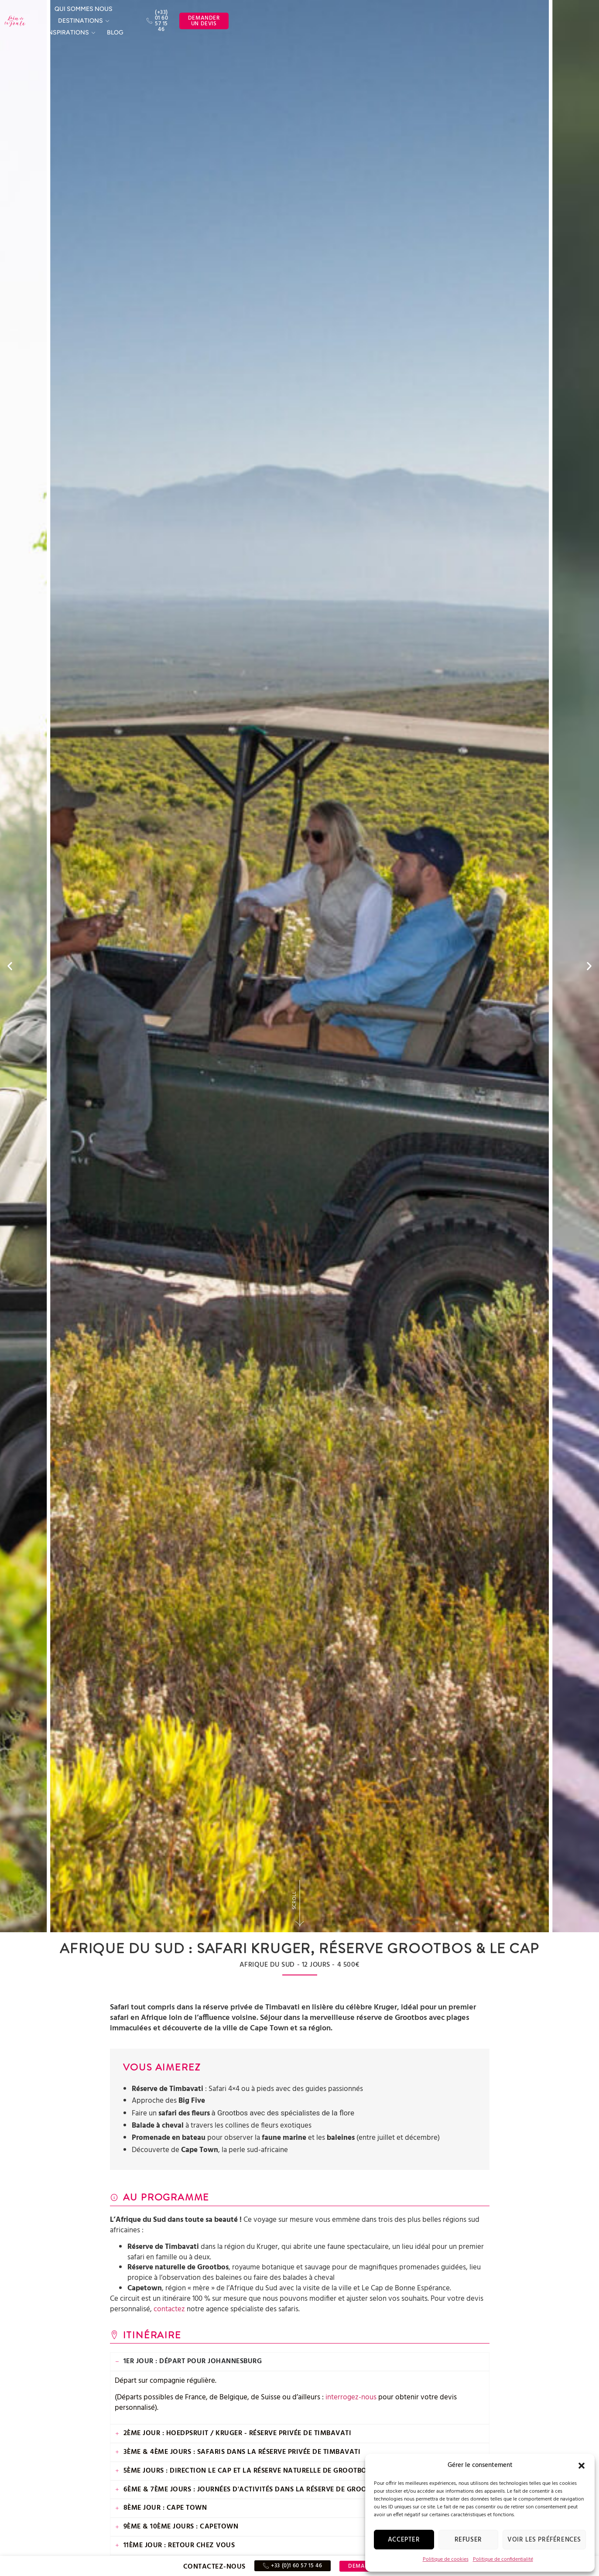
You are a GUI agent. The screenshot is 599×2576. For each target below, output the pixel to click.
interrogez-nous (351, 2397)
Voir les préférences (544, 2540)
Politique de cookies (446, 2559)
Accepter (404, 2540)
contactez (169, 2309)
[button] (581, 2465)
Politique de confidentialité (503, 2559)
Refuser (468, 2540)
